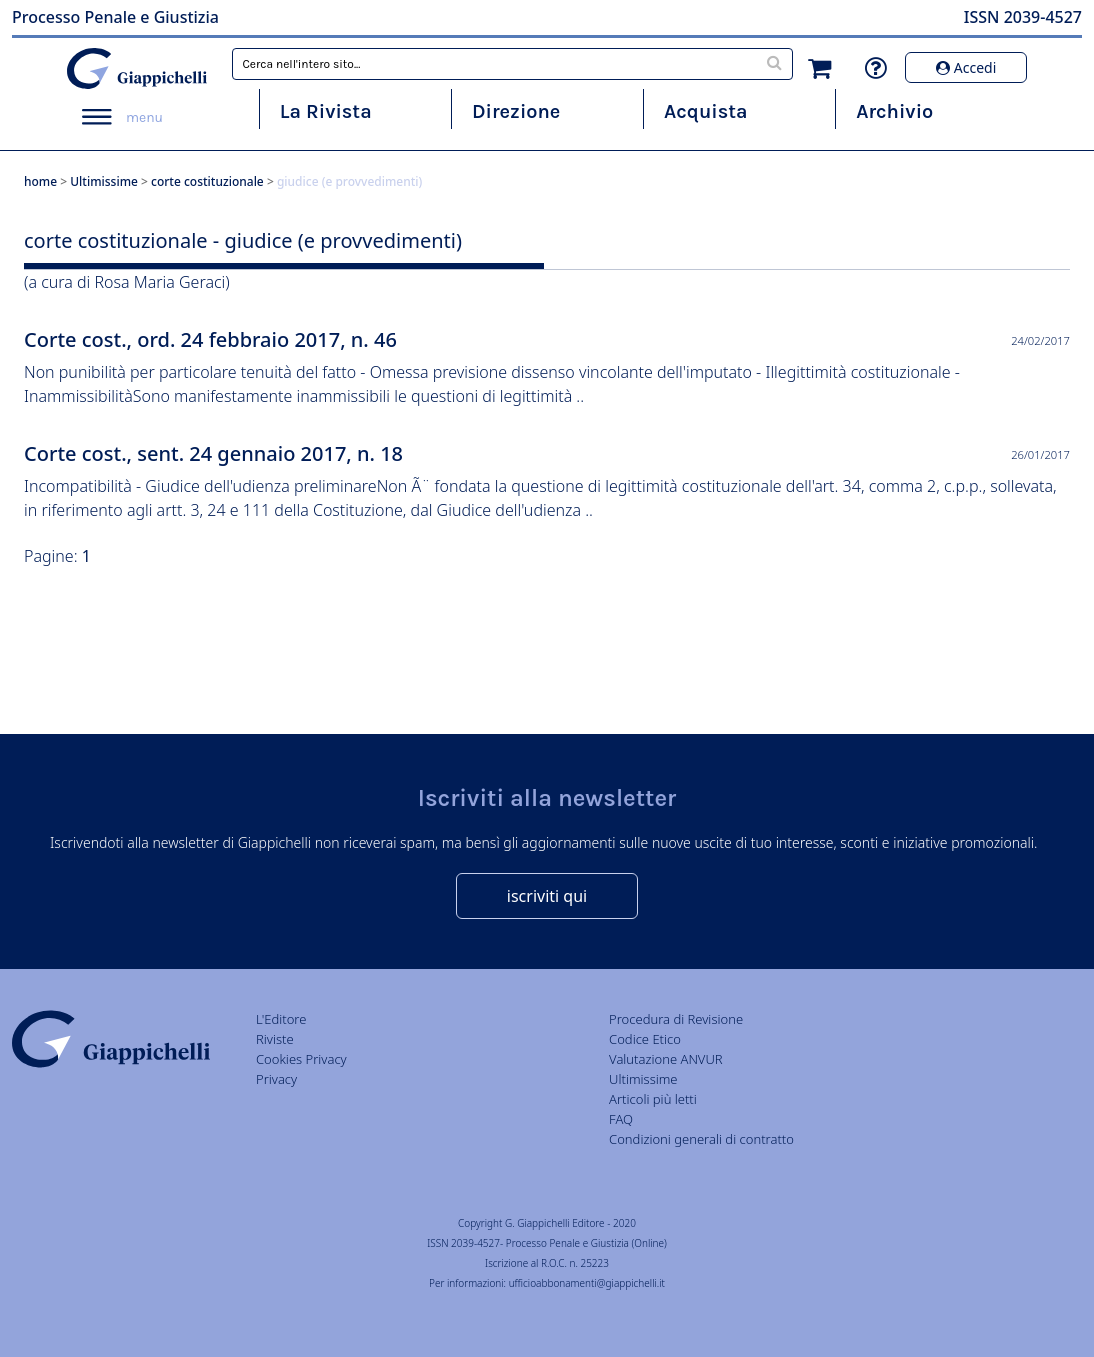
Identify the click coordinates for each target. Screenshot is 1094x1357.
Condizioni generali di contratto (701, 1139)
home (40, 181)
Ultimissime (104, 181)
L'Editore (281, 1019)
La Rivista (326, 111)
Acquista (705, 111)
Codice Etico (645, 1039)
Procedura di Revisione (676, 1019)
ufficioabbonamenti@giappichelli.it (587, 1283)
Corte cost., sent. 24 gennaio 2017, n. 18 (213, 453)
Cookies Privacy (301, 1059)
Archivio (894, 111)
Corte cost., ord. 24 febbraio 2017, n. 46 (210, 339)
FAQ (621, 1119)
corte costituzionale (207, 181)
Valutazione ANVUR (666, 1059)
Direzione (516, 111)
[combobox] (512, 64)
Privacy (276, 1079)
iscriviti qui (547, 896)
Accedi (966, 67)
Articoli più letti (653, 1099)
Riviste (275, 1039)
